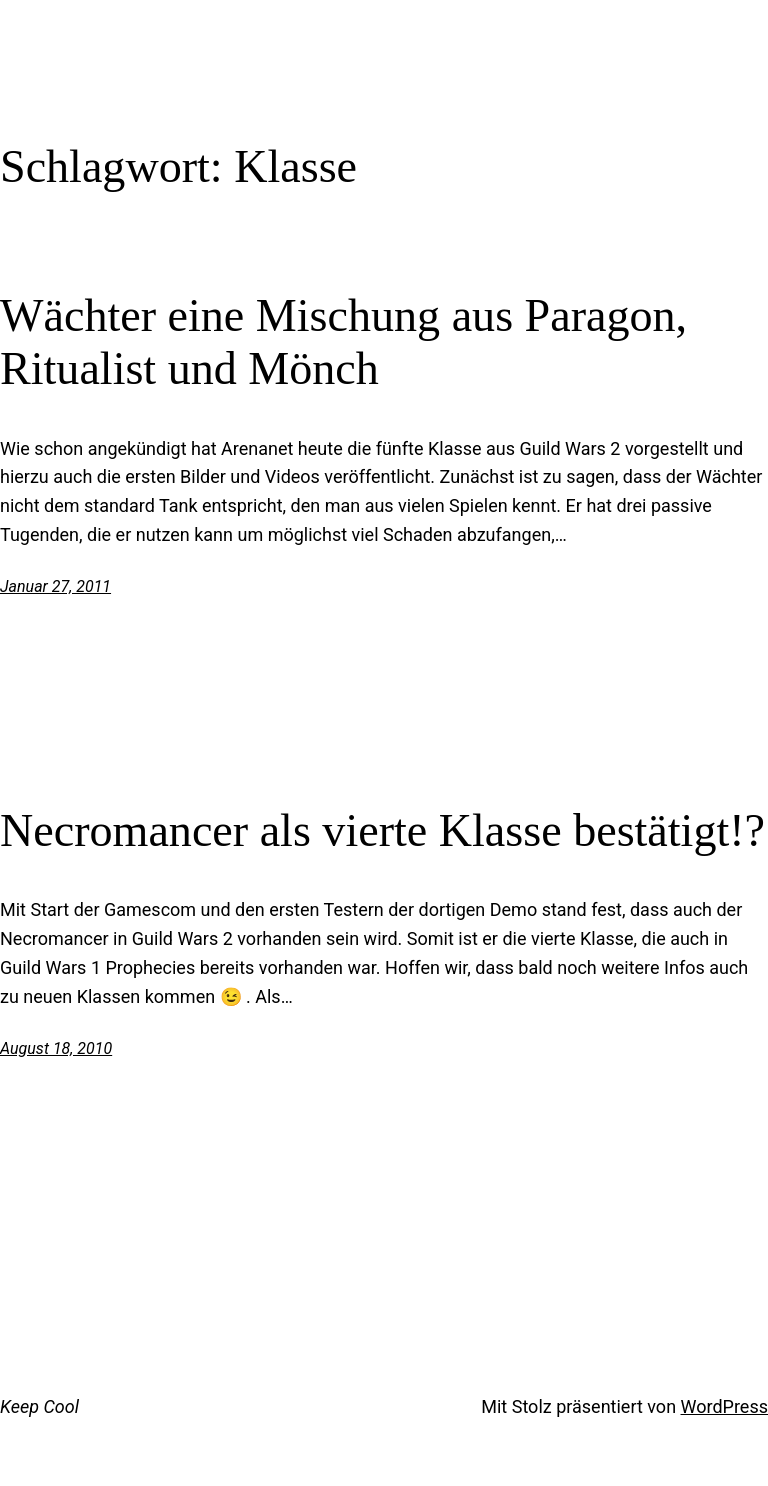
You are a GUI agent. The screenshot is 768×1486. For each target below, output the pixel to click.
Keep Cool (39, 1406)
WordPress (724, 1406)
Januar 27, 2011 (55, 586)
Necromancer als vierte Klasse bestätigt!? (382, 830)
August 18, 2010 (56, 1048)
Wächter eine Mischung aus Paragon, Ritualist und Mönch (343, 342)
